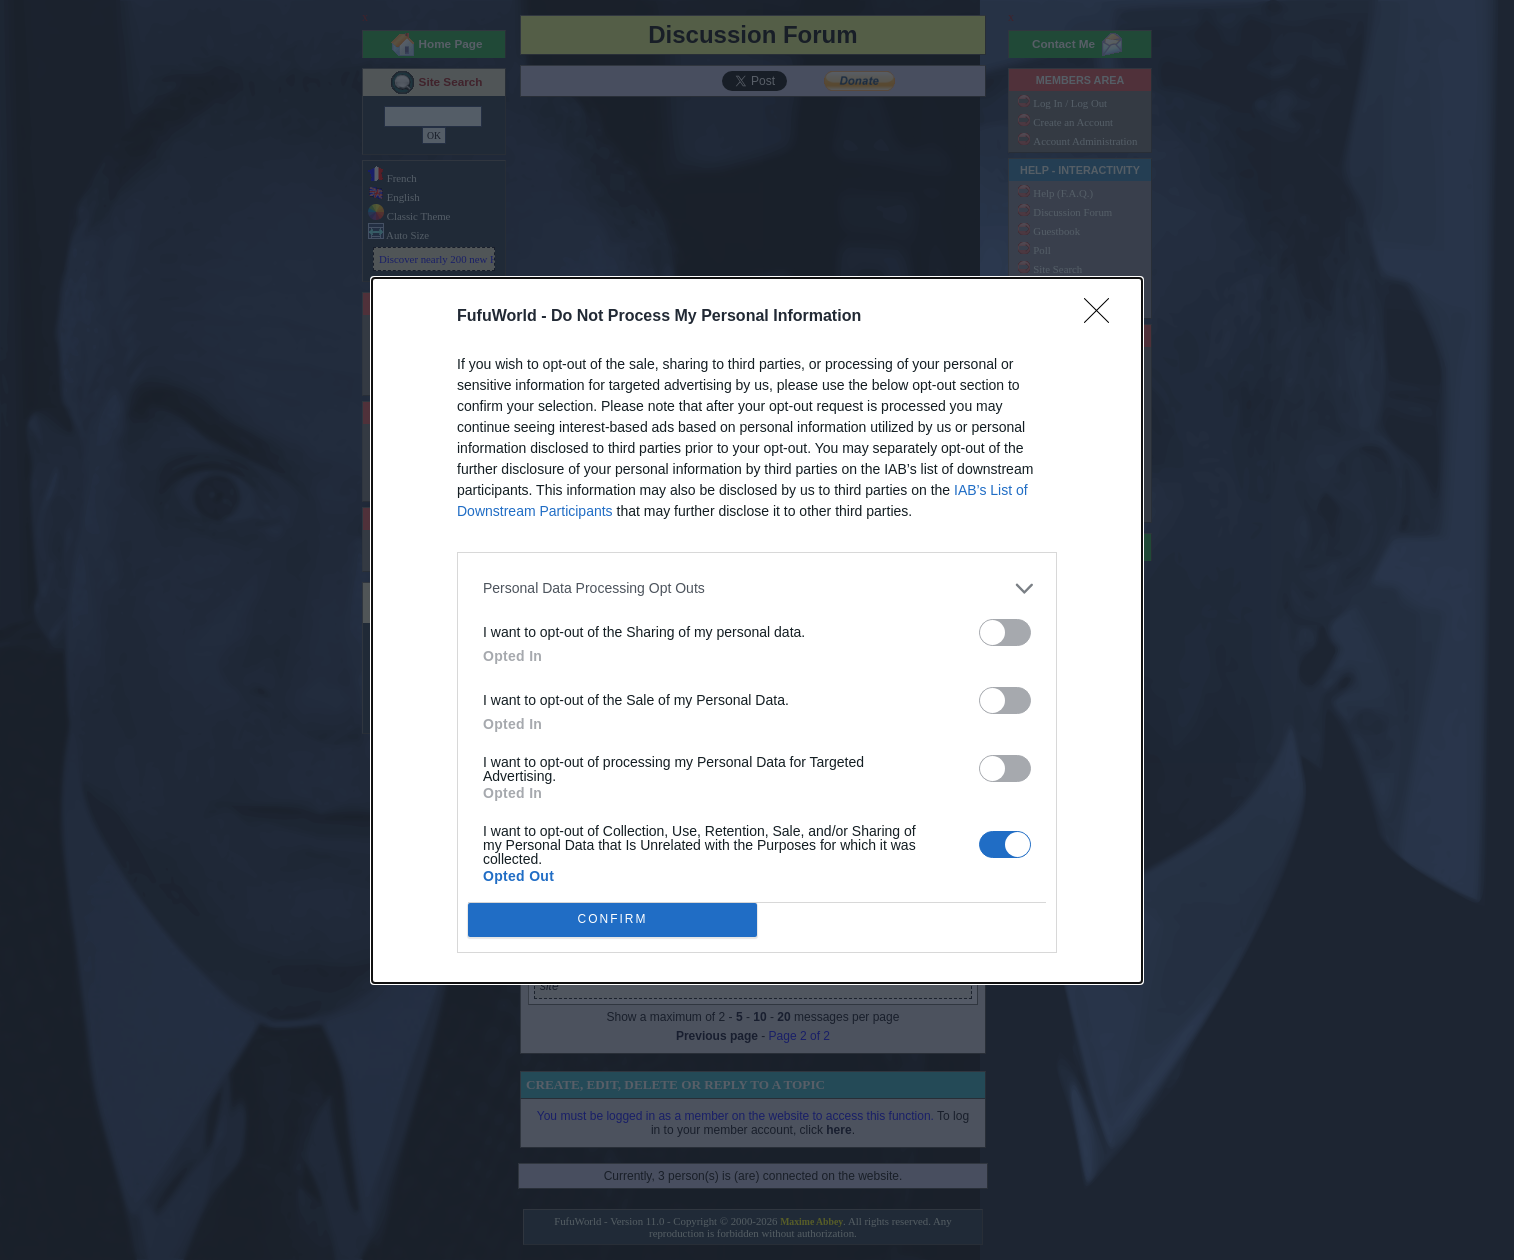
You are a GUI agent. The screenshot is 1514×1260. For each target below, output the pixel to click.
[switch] (1005, 632)
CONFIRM (612, 918)
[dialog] (757, 630)
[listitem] (757, 588)
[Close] (1103, 317)
